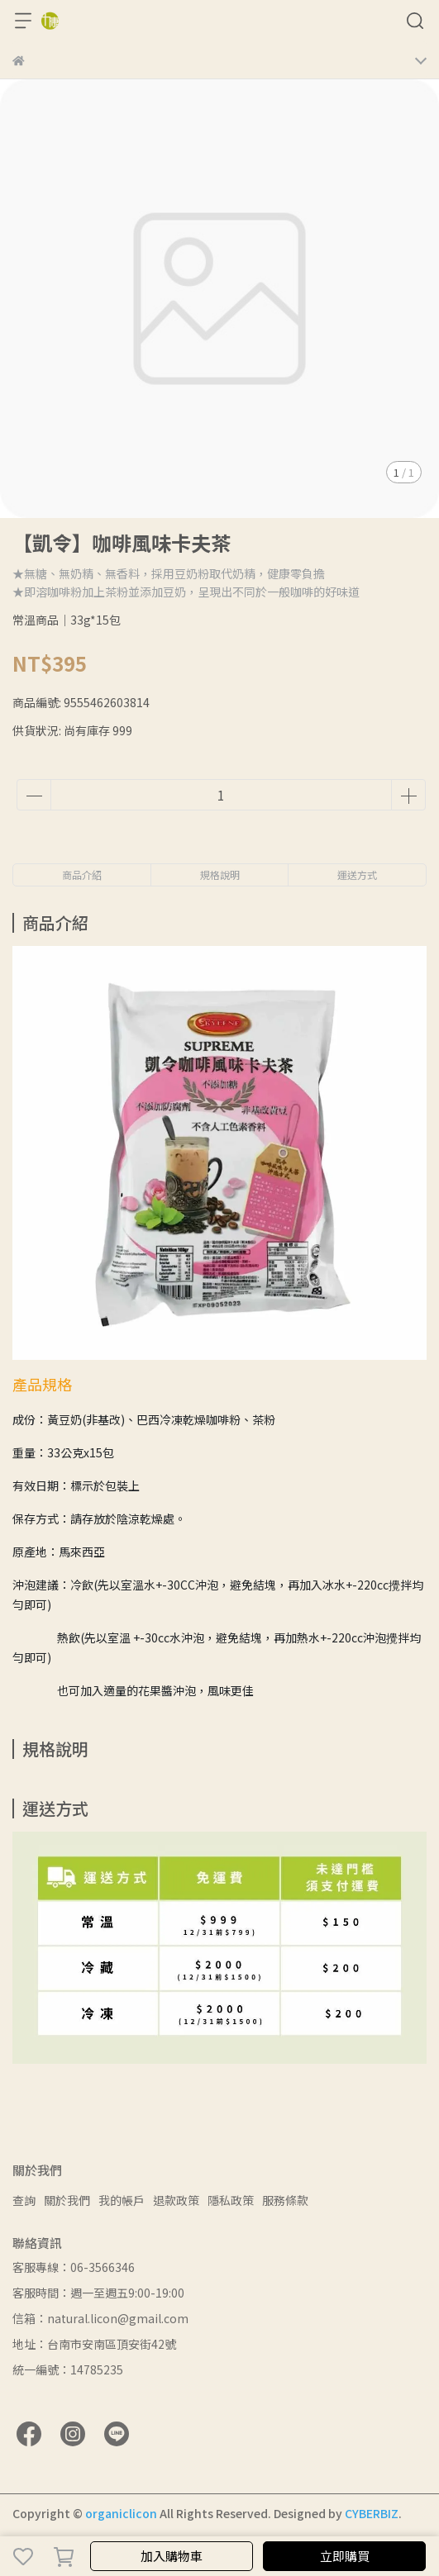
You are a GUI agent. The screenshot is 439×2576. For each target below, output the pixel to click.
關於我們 (67, 2200)
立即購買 (345, 2555)
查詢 (24, 2200)
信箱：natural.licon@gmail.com (100, 2318)
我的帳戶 (121, 2200)
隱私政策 (231, 2200)
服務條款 (285, 2200)
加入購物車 (172, 2555)
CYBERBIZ (371, 2513)
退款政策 (176, 2200)
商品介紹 (82, 874)
